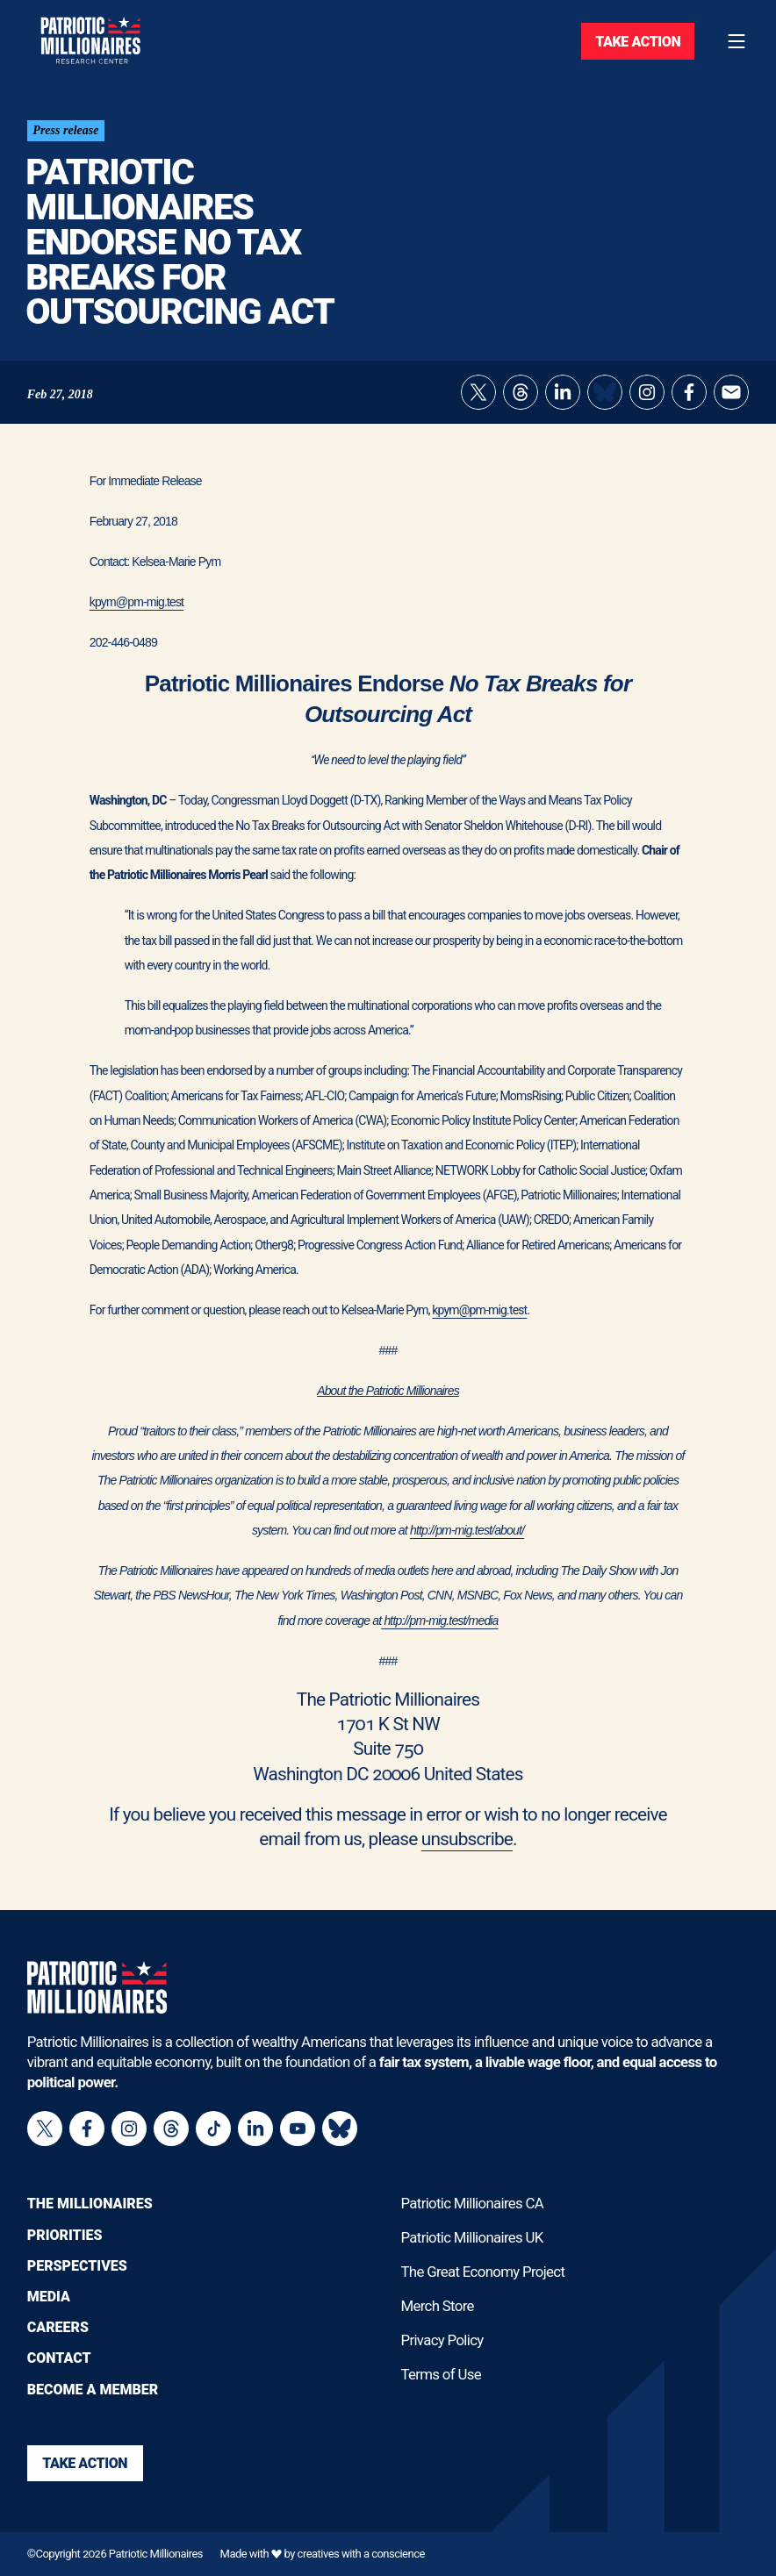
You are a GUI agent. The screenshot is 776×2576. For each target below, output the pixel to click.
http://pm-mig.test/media (439, 1621)
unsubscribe (467, 1839)
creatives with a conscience (361, 2554)
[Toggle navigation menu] (736, 41)
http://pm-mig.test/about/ (467, 1531)
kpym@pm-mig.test (136, 603)
